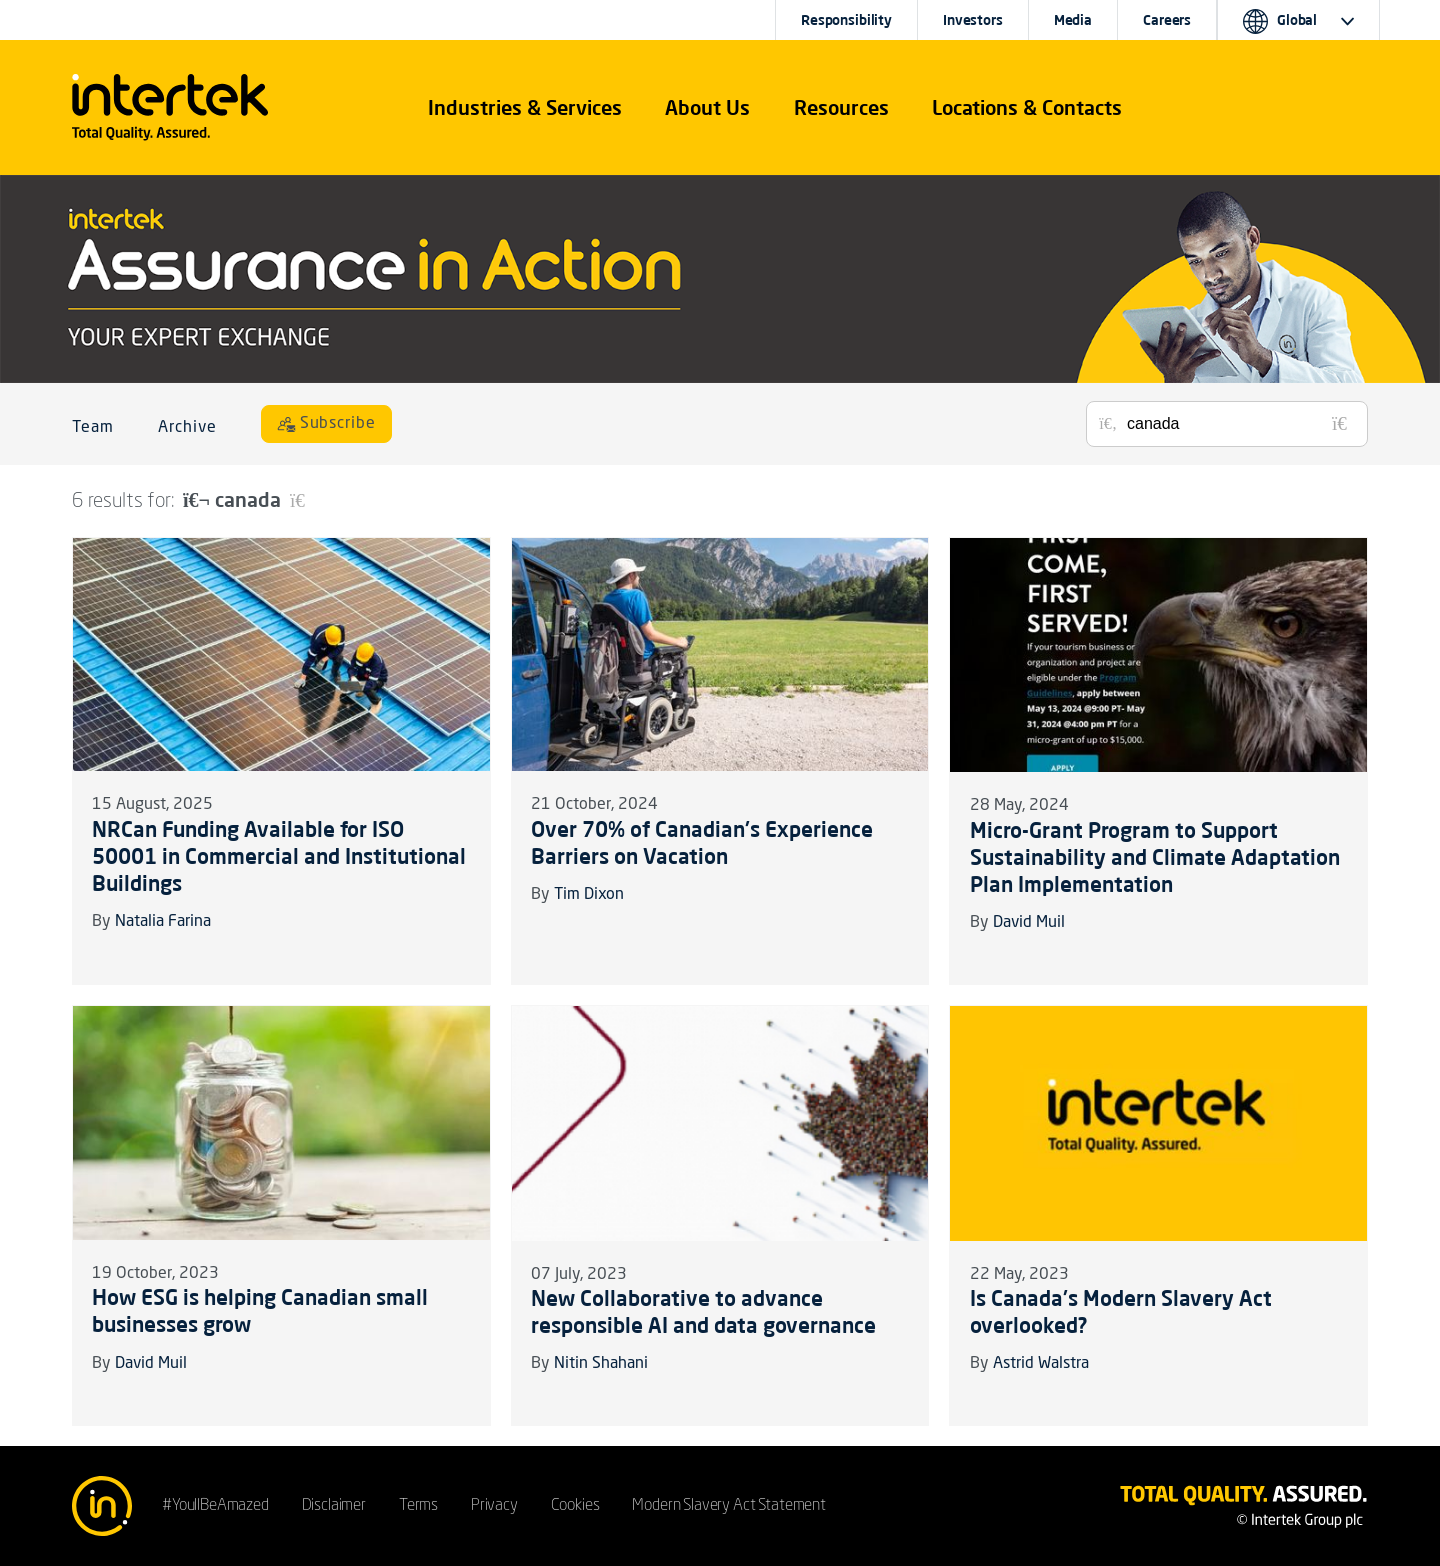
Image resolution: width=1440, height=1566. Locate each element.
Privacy (494, 1506)
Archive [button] (187, 428)
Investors (973, 20)
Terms (418, 1506)
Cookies (575, 1506)
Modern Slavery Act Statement (729, 1506)
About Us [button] (707, 107)
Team (93, 428)
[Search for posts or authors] (1240, 424)
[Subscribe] (327, 424)
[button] (525, 108)
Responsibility (846, 20)
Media (1073, 20)
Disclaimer (334, 1506)
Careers (1167, 20)
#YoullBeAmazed (215, 1506)
